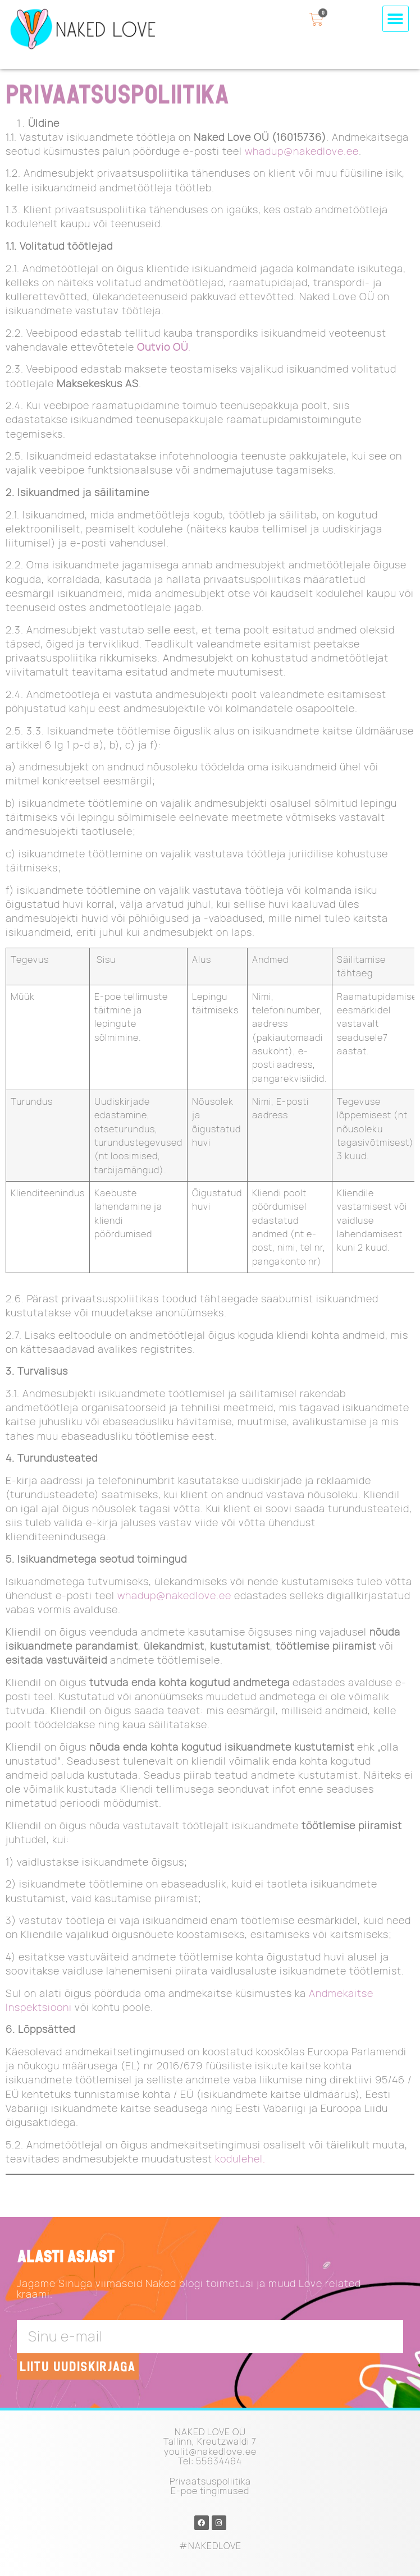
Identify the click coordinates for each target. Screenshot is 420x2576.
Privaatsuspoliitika (210, 2481)
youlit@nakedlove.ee (210, 2451)
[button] (395, 19)
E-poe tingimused (210, 2491)
